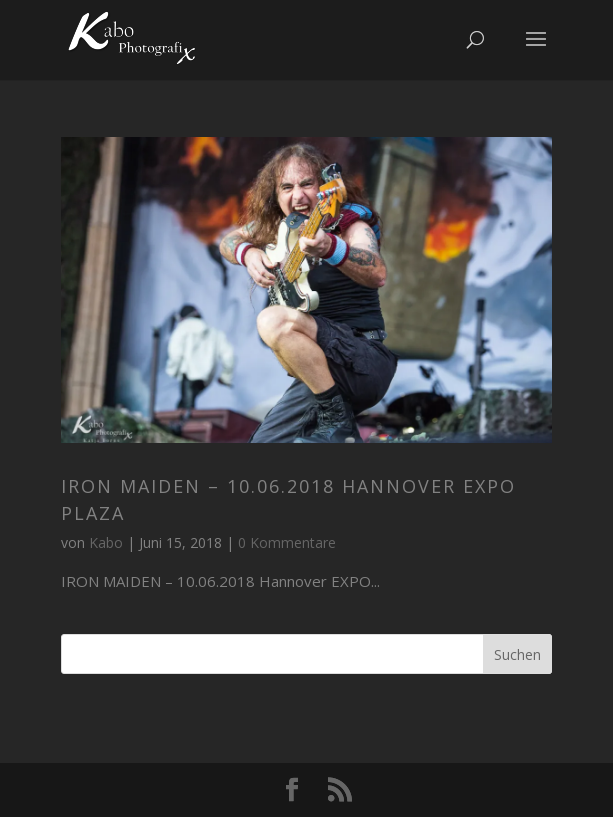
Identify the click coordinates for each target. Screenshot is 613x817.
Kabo (106, 542)
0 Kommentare (287, 542)
